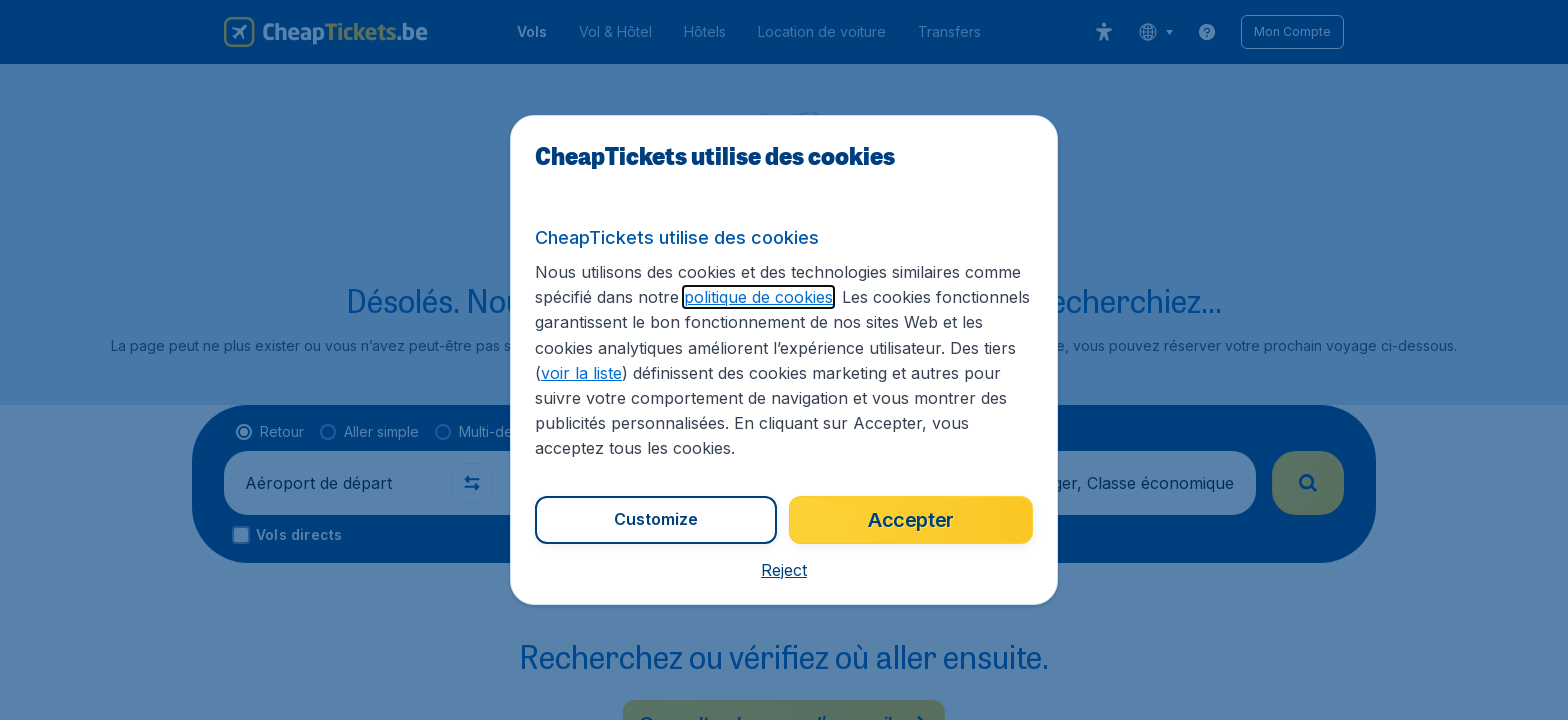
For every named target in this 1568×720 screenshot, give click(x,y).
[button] (784, 570)
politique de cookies (758, 297)
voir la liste (581, 373)
